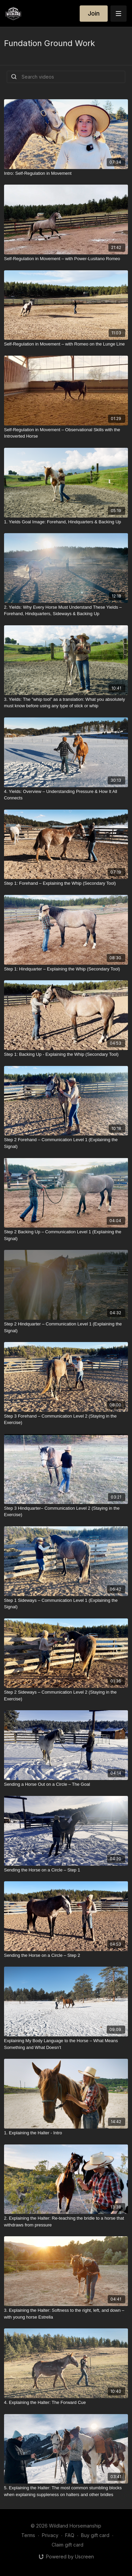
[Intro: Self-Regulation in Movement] (66, 173)
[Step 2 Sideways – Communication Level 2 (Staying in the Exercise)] (66, 1695)
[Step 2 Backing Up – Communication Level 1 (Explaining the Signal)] (66, 1235)
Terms (28, 2535)
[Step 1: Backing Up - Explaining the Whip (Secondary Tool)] (66, 1054)
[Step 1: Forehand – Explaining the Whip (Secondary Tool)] (66, 883)
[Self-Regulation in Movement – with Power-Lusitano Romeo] (66, 258)
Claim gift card (67, 2545)
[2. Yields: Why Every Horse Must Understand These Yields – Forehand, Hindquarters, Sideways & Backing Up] (66, 610)
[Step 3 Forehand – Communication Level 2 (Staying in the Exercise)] (66, 1419)
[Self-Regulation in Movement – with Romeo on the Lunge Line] (66, 344)
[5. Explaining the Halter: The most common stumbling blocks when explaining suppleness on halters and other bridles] (66, 2491)
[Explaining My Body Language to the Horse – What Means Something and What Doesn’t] (66, 2044)
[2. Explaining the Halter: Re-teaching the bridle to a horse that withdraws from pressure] (66, 2221)
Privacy (50, 2535)
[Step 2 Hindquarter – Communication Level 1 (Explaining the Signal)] (66, 1327)
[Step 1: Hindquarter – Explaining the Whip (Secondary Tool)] (66, 969)
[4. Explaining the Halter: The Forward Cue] (66, 2402)
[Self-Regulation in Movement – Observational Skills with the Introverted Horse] (66, 433)
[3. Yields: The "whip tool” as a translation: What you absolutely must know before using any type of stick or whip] (66, 702)
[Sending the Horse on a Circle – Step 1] (66, 1870)
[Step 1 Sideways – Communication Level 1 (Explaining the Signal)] (66, 1603)
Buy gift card (95, 2535)
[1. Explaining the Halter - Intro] (66, 2133)
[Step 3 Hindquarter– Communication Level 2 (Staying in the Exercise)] (66, 1511)
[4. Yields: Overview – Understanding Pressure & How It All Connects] (66, 794)
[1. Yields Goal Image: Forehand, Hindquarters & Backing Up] (66, 522)
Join (94, 13)
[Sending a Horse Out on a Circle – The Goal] (66, 1784)
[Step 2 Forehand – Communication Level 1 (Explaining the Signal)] (66, 1143)
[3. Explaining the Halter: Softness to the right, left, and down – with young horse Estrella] (66, 2313)
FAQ (69, 2535)
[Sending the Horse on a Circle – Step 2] (66, 1955)
